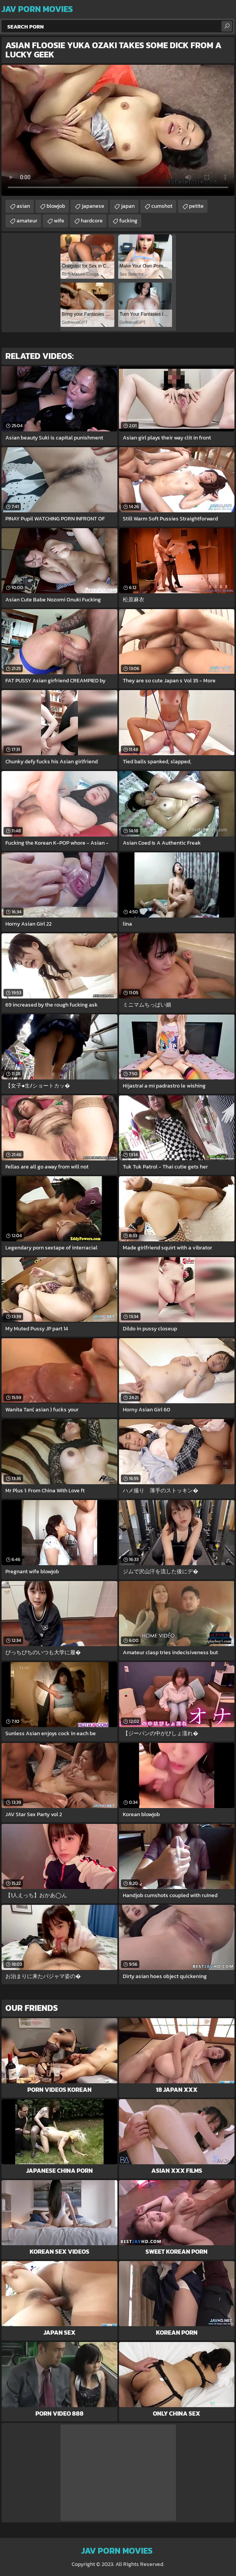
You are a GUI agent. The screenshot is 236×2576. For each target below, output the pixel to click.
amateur (27, 221)
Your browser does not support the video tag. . (118, 130)
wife (59, 221)
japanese (93, 206)
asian (23, 206)
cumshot (161, 206)
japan (128, 206)
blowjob (56, 206)
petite (196, 206)
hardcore (92, 221)
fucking (128, 221)
